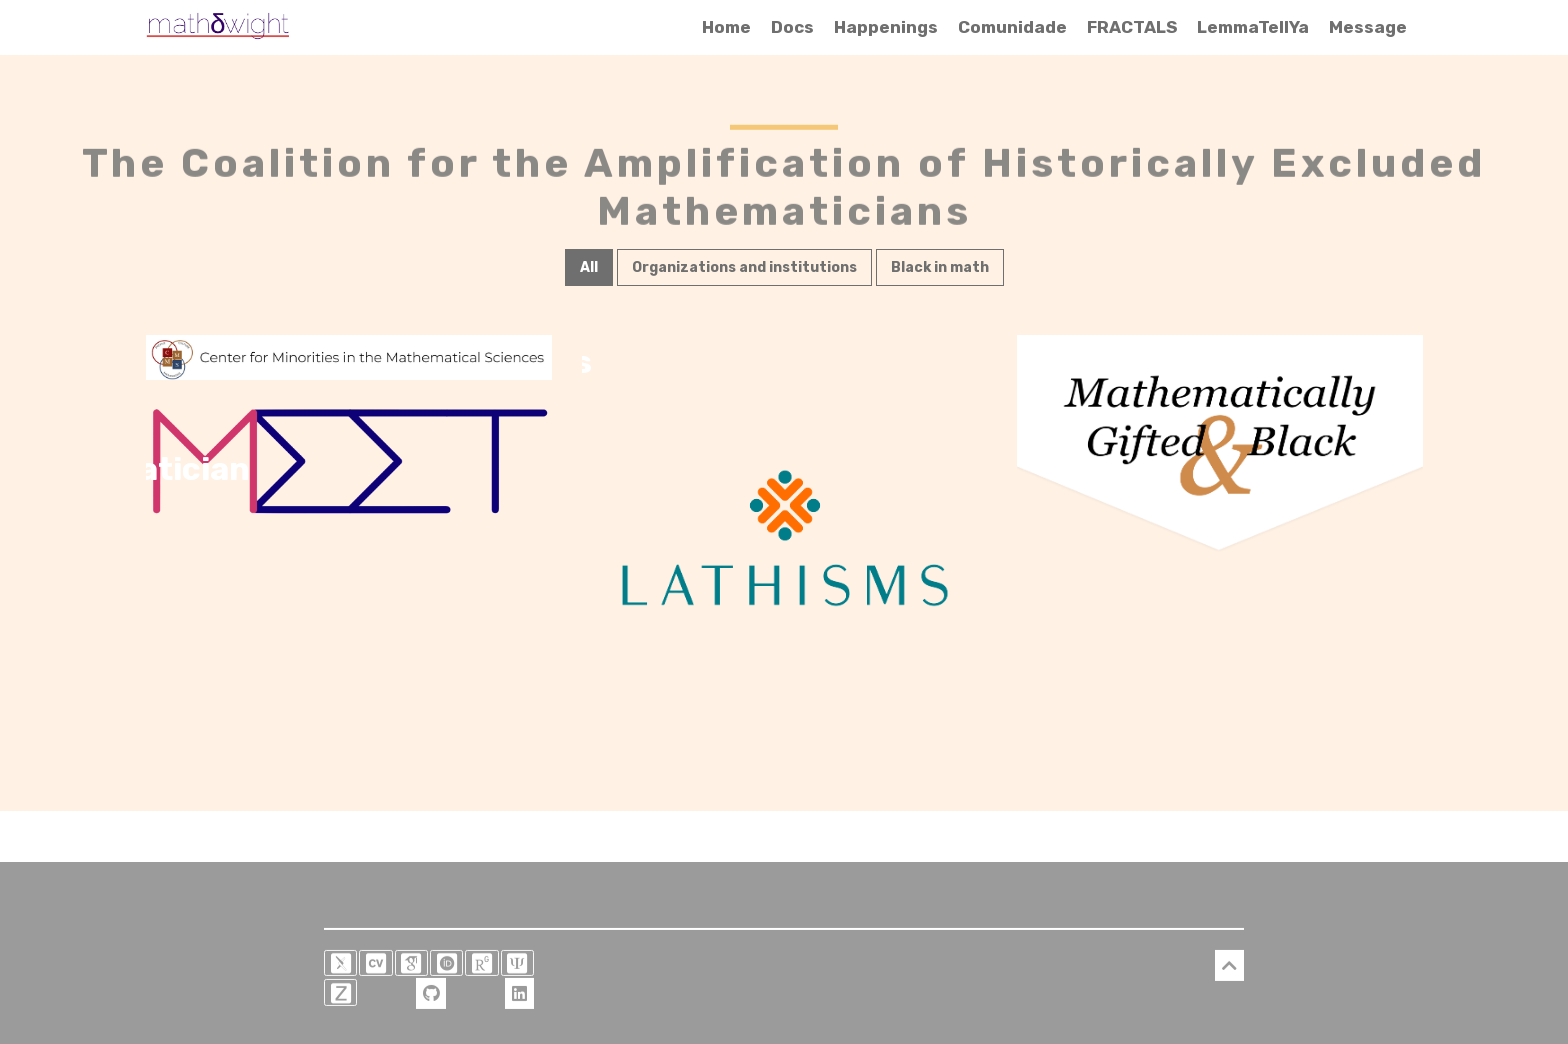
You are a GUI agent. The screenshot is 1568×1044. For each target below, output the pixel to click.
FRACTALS (1132, 27)
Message (1368, 27)
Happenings (886, 27)
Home (726, 27)
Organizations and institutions (744, 266)
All (589, 266)
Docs (792, 27)
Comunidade (1012, 27)
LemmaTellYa (1253, 27)
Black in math (940, 266)
